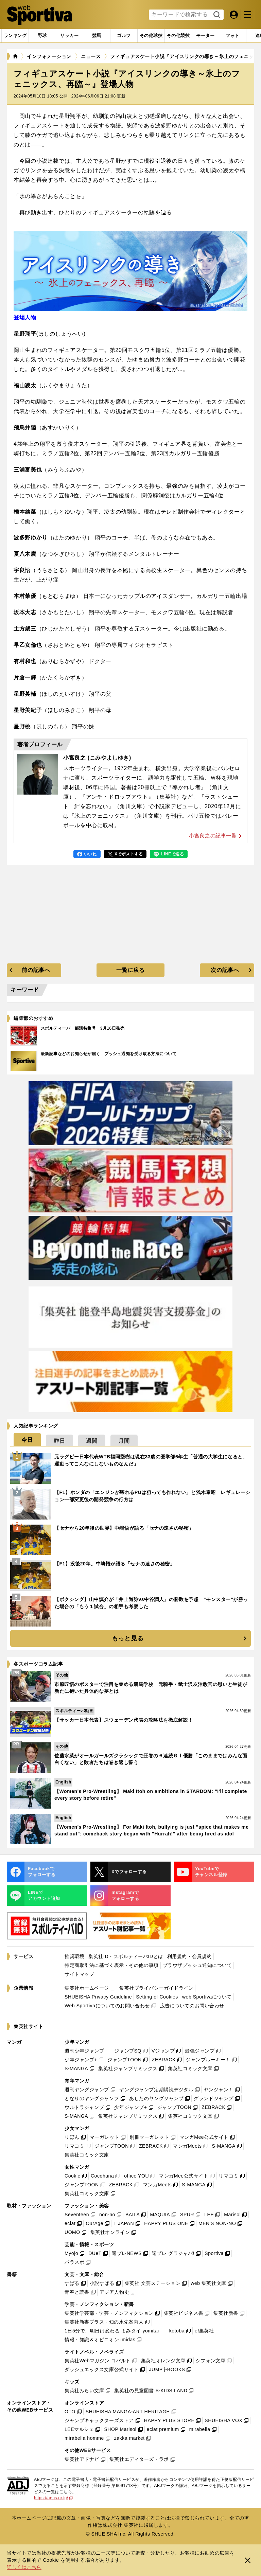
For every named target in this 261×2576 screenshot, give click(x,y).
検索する (216, 15)
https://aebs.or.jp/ (53, 2497)
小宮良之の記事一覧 (215, 835)
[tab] (42, 35)
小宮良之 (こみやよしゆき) (97, 758)
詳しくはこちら (24, 2567)
